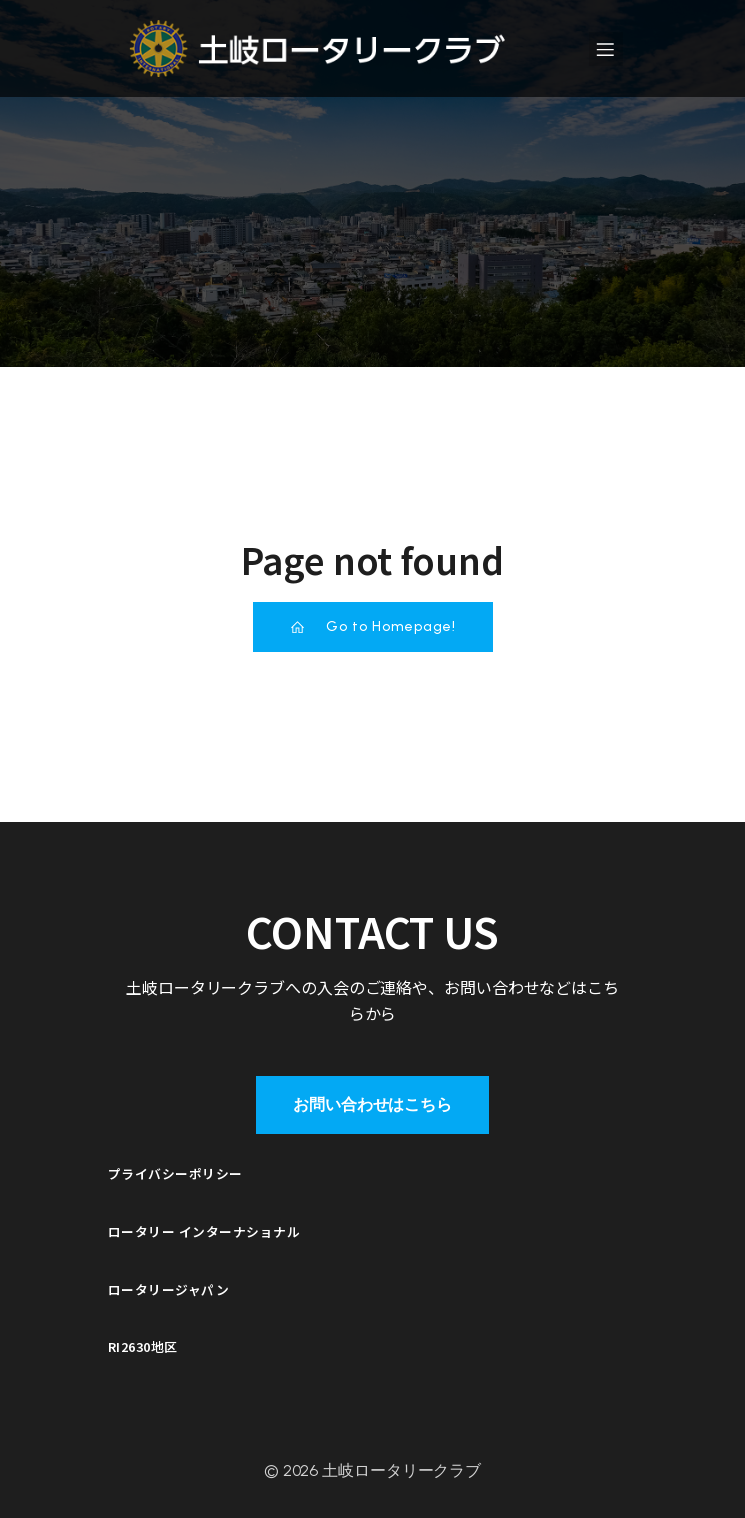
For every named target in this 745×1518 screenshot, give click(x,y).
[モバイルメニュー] (606, 49)
